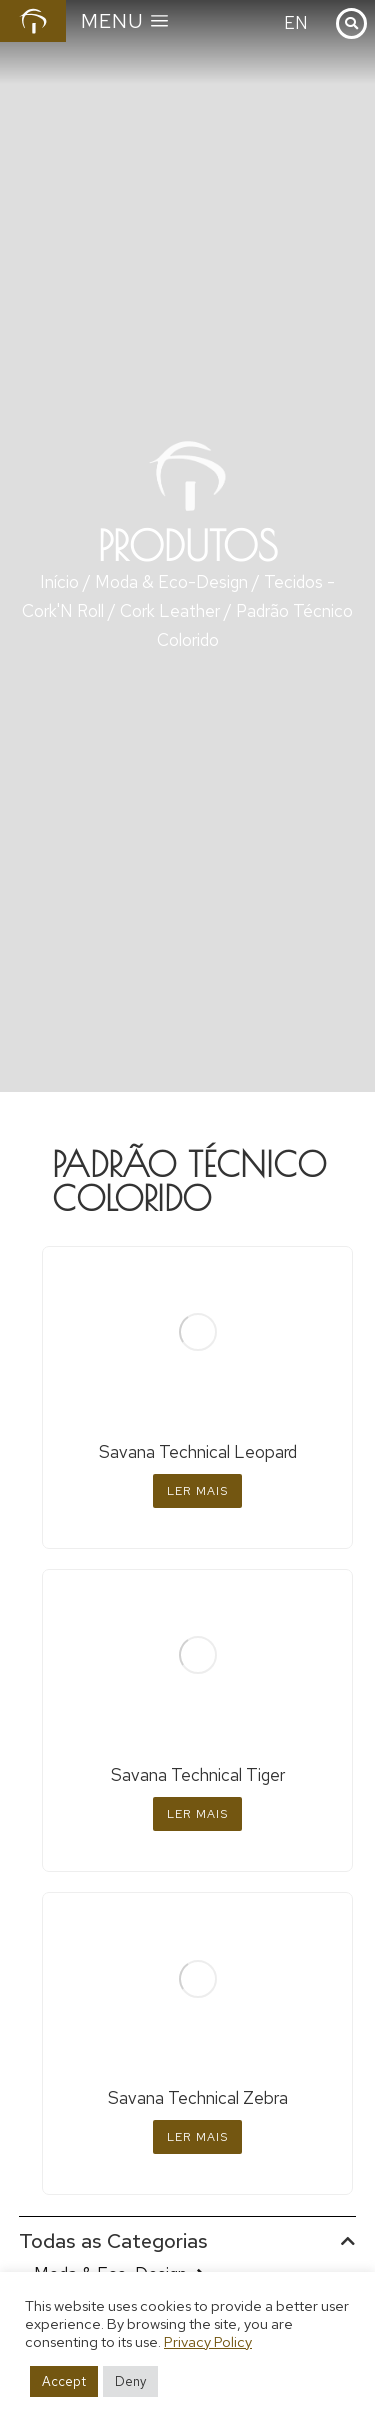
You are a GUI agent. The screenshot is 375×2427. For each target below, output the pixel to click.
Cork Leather (170, 611)
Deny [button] (130, 2381)
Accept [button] (64, 2381)
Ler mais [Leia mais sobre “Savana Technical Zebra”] (197, 2137)
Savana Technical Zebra (198, 2098)
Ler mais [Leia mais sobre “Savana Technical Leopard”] (197, 1491)
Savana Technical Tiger (198, 1775)
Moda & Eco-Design (171, 582)
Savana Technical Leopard (198, 1452)
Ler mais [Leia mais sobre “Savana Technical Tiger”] (197, 1814)
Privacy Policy (208, 2341)
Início (59, 582)
